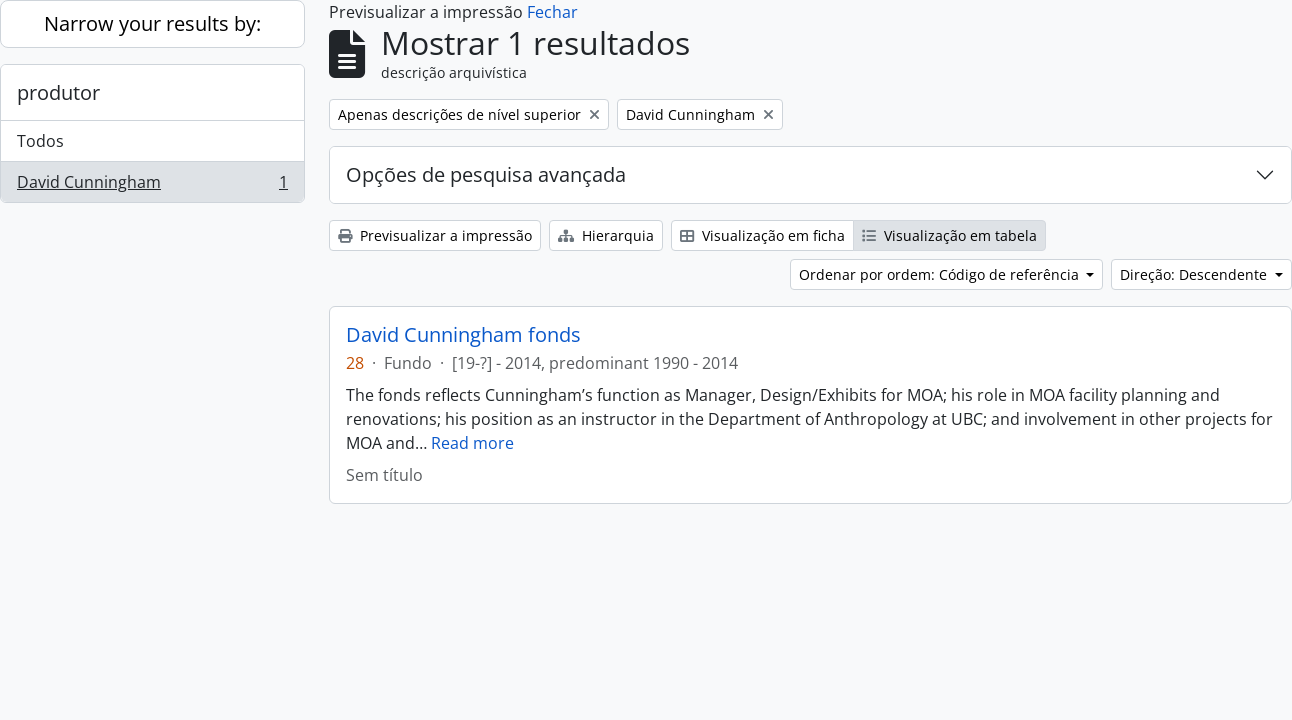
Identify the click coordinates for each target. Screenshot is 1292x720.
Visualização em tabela (949, 235)
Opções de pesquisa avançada (486, 174)
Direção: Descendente (1195, 274)
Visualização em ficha (762, 235)
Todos (40, 141)
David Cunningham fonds (463, 335)
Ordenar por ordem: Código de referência (941, 274)
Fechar (552, 12)
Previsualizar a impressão (435, 235)
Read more (472, 443)
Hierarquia (606, 235)
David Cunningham (152, 186)
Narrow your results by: (152, 23)
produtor (58, 92)
